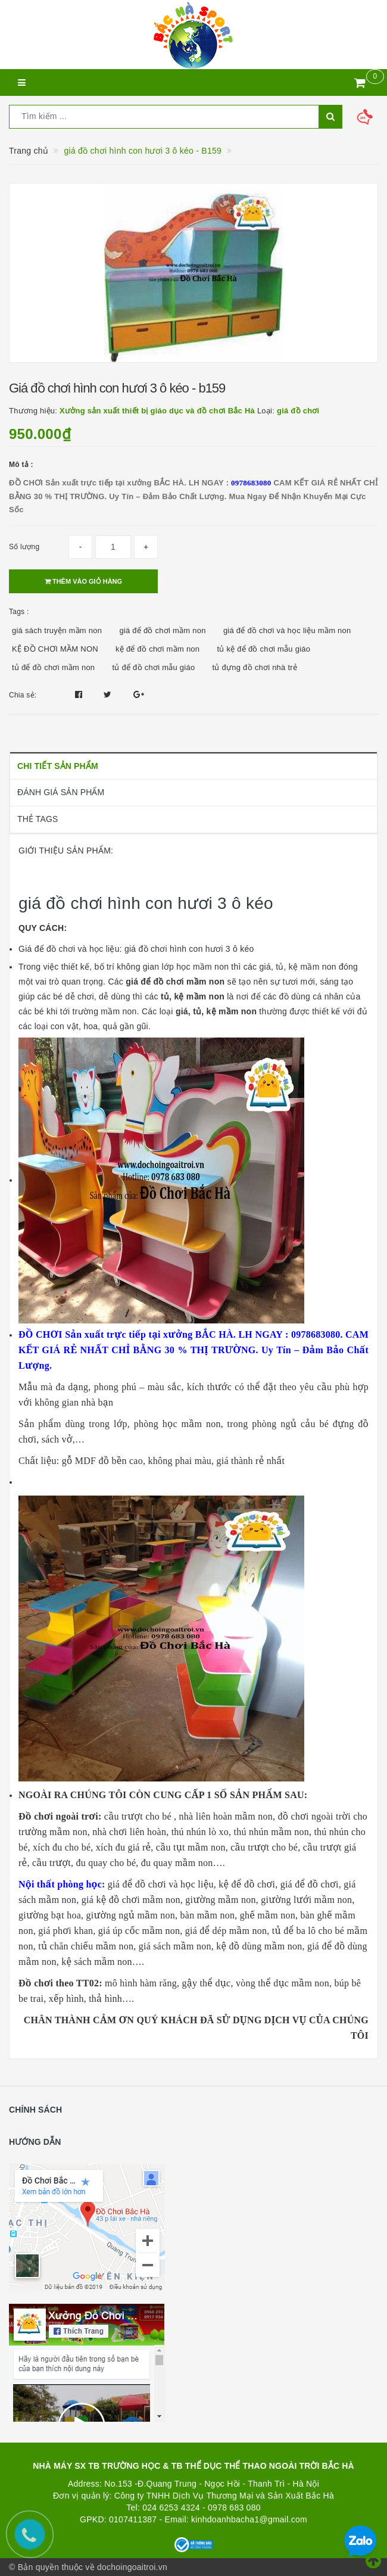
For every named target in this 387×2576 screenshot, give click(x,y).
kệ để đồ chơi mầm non (157, 648)
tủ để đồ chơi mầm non (53, 667)
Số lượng (24, 547)
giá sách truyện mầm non (57, 630)
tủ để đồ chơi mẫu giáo (154, 667)
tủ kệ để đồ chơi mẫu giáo (263, 648)
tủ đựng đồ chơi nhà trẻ (255, 667)
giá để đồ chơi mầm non (162, 630)
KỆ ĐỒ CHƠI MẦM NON (55, 648)
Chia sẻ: (22, 695)
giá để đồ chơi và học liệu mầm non (287, 630)
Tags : (19, 612)
